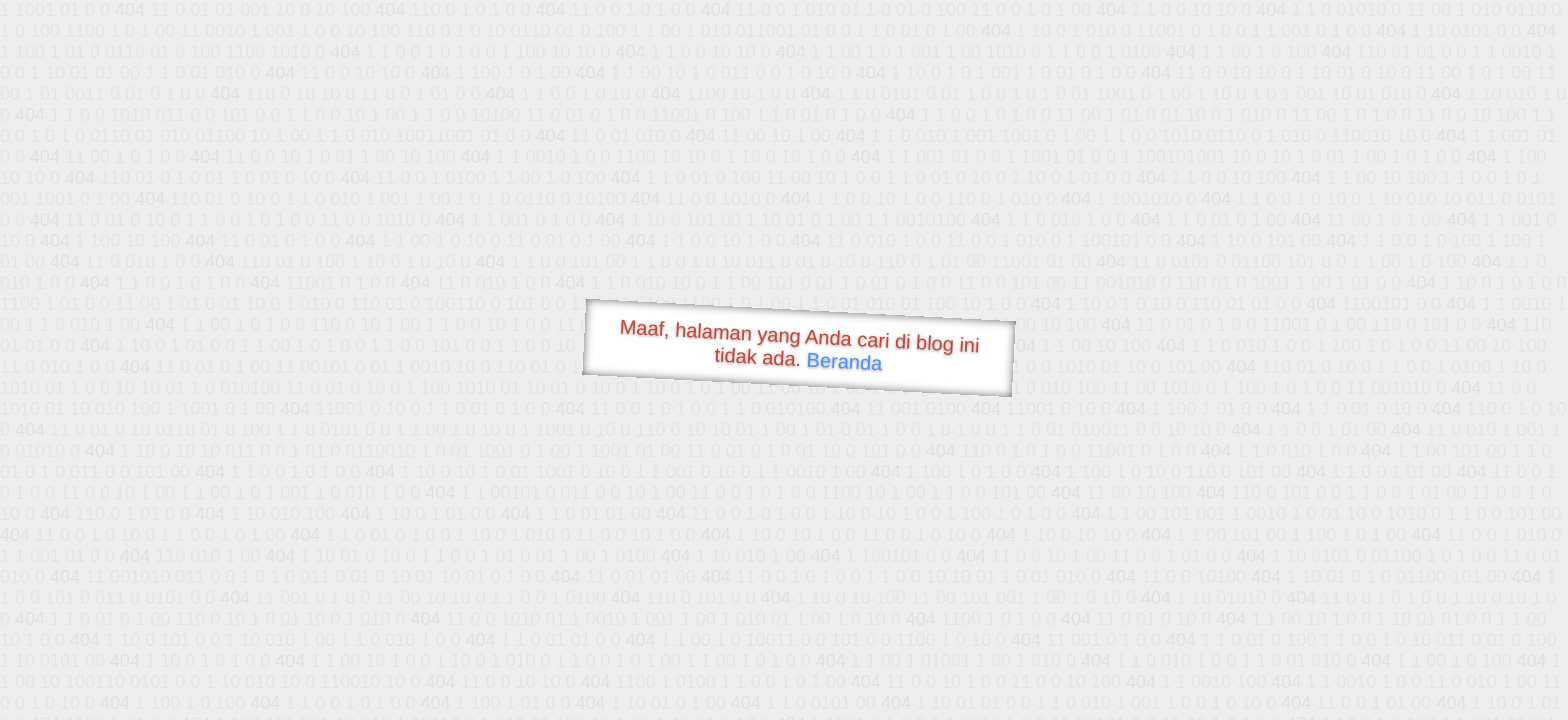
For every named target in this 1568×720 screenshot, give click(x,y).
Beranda (844, 361)
